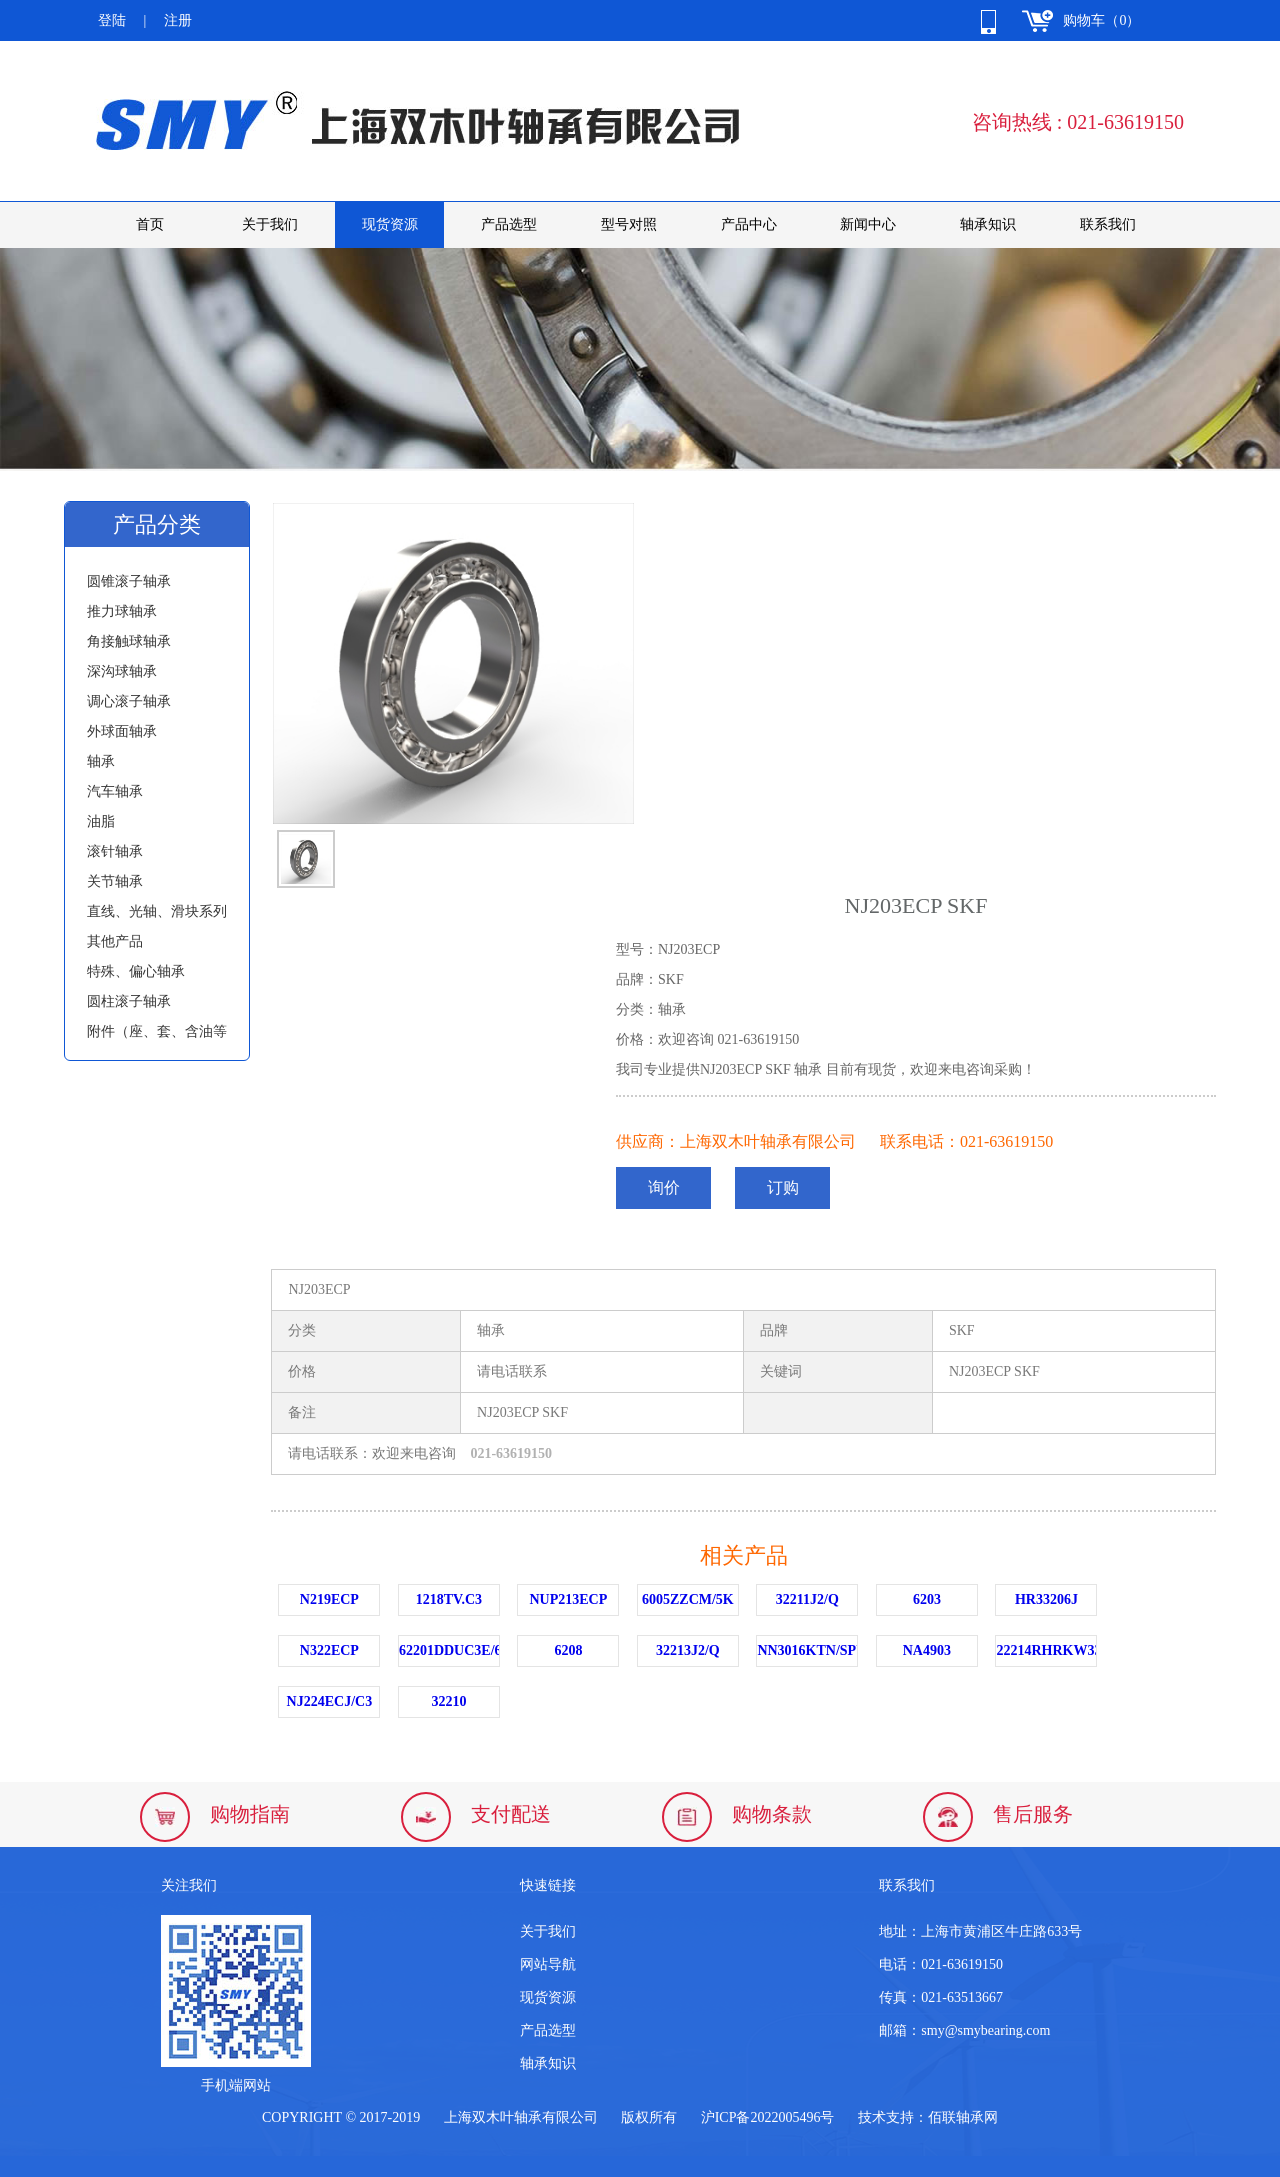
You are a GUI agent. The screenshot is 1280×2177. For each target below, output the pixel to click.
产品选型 (509, 224)
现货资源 (390, 224)
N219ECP (329, 1599)
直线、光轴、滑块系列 (157, 911)
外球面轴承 (122, 731)
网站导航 (548, 1964)
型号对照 (629, 224)
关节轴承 (115, 881)
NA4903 (927, 1650)
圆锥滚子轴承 (129, 581)
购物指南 (250, 1814)
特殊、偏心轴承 (136, 971)
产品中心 (749, 224)
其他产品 (115, 941)
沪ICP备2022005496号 (768, 2117)
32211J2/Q (807, 1599)
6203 (927, 1599)
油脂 (101, 821)
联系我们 (1108, 224)
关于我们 (270, 224)
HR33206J (1046, 1599)
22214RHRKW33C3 (1046, 1650)
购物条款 (772, 1814)
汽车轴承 (115, 791)
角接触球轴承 (129, 641)
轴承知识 (988, 224)
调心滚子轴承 (129, 701)
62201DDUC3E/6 (449, 1650)
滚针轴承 (115, 851)
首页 (150, 224)
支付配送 (511, 1814)
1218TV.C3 (449, 1599)
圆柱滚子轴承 (129, 1001)
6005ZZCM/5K (688, 1599)
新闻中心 (868, 224)
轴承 (101, 761)
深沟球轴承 (122, 671)
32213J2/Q (688, 1650)
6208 (568, 1650)
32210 (448, 1701)
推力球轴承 (122, 611)
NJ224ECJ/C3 (330, 1701)
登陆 (112, 20)
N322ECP (329, 1650)
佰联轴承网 (963, 2117)
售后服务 (1033, 1814)
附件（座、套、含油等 (157, 1031)
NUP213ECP (568, 1599)
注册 (178, 20)
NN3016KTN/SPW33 (807, 1650)
